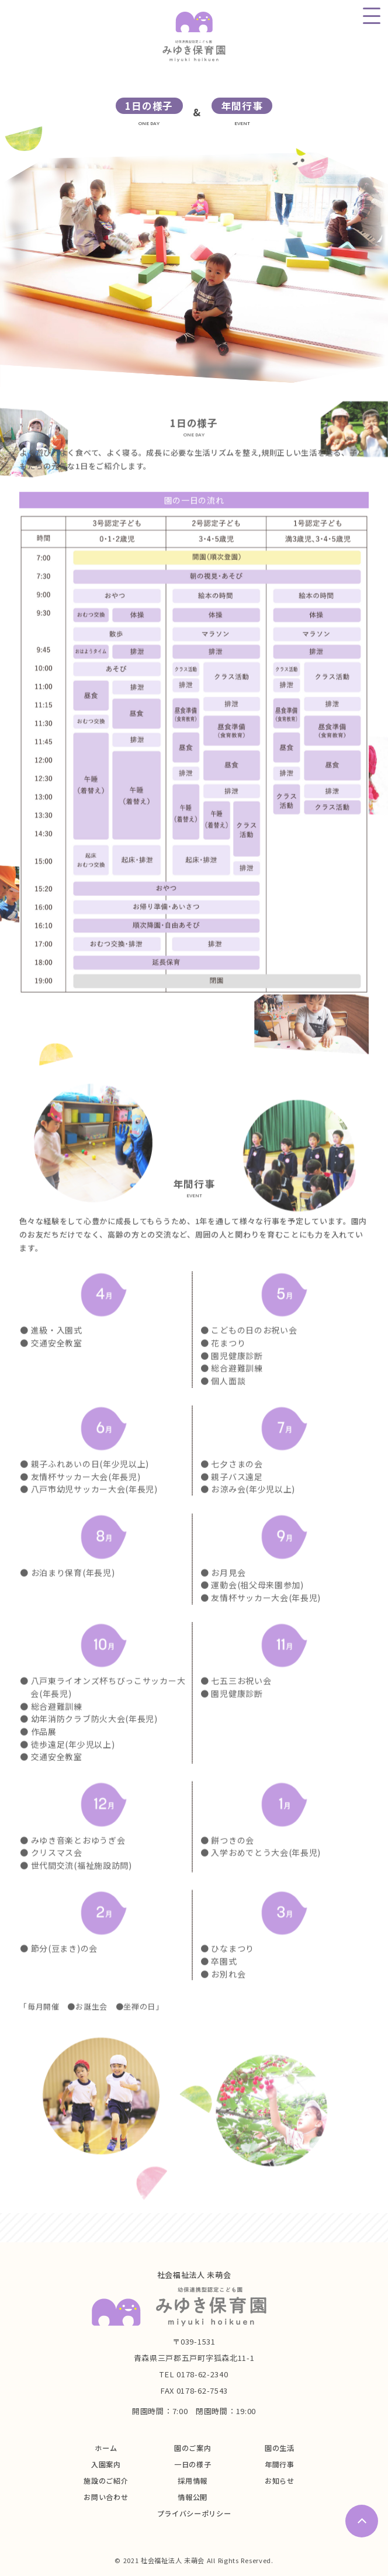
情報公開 (192, 2497)
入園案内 (106, 2464)
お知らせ (280, 2480)
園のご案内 (193, 2448)
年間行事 (280, 2464)
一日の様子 (193, 2464)
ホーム (106, 2448)
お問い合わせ (106, 2497)
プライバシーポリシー (194, 2513)
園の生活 (280, 2448)
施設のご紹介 (106, 2480)
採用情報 (192, 2480)
